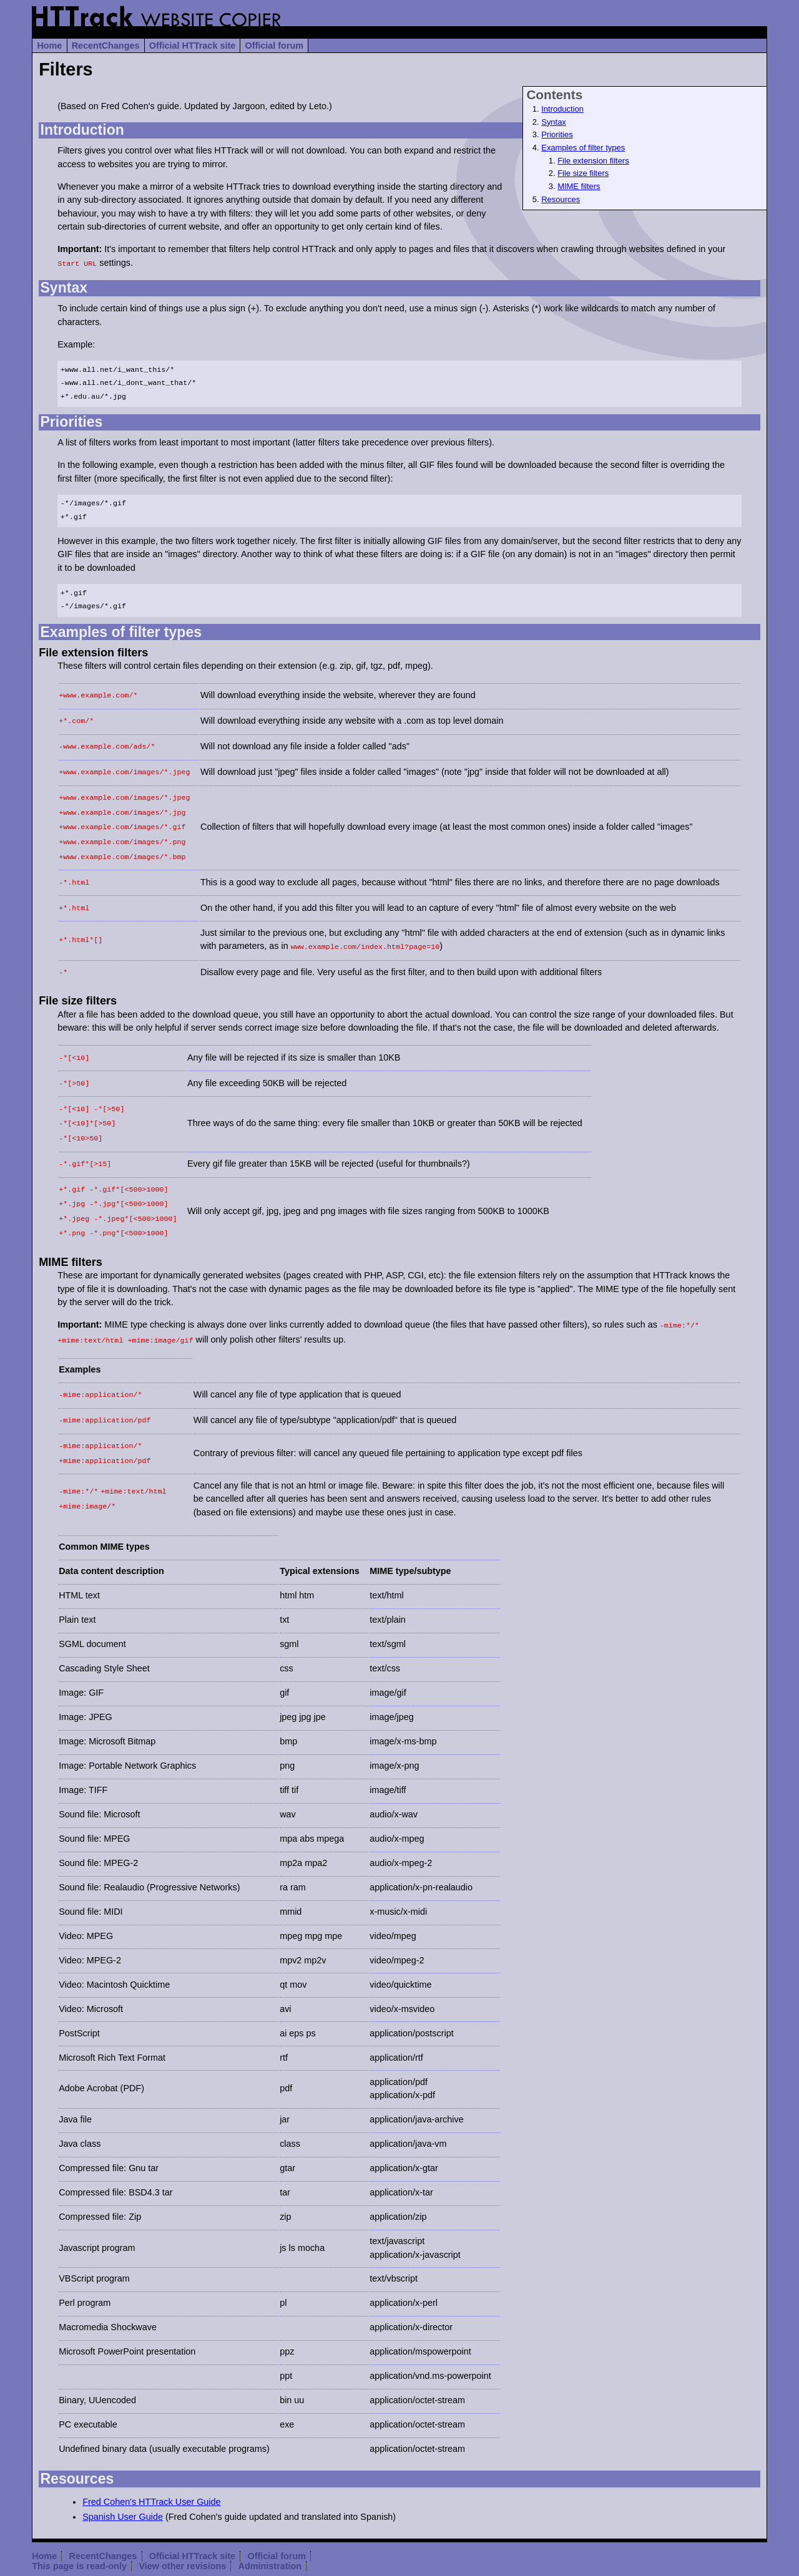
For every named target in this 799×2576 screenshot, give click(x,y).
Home (49, 46)
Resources (560, 199)
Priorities (556, 134)
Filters (65, 69)
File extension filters (593, 160)
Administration (270, 2529)
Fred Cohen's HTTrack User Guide (151, 2464)
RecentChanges (106, 46)
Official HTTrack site (192, 46)
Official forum (274, 46)
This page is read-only (79, 2529)
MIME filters (578, 186)
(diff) (392, 2549)
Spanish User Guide (122, 2479)
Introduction (562, 109)
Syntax (553, 122)
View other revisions (183, 2529)
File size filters (583, 173)
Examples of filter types (583, 147)
